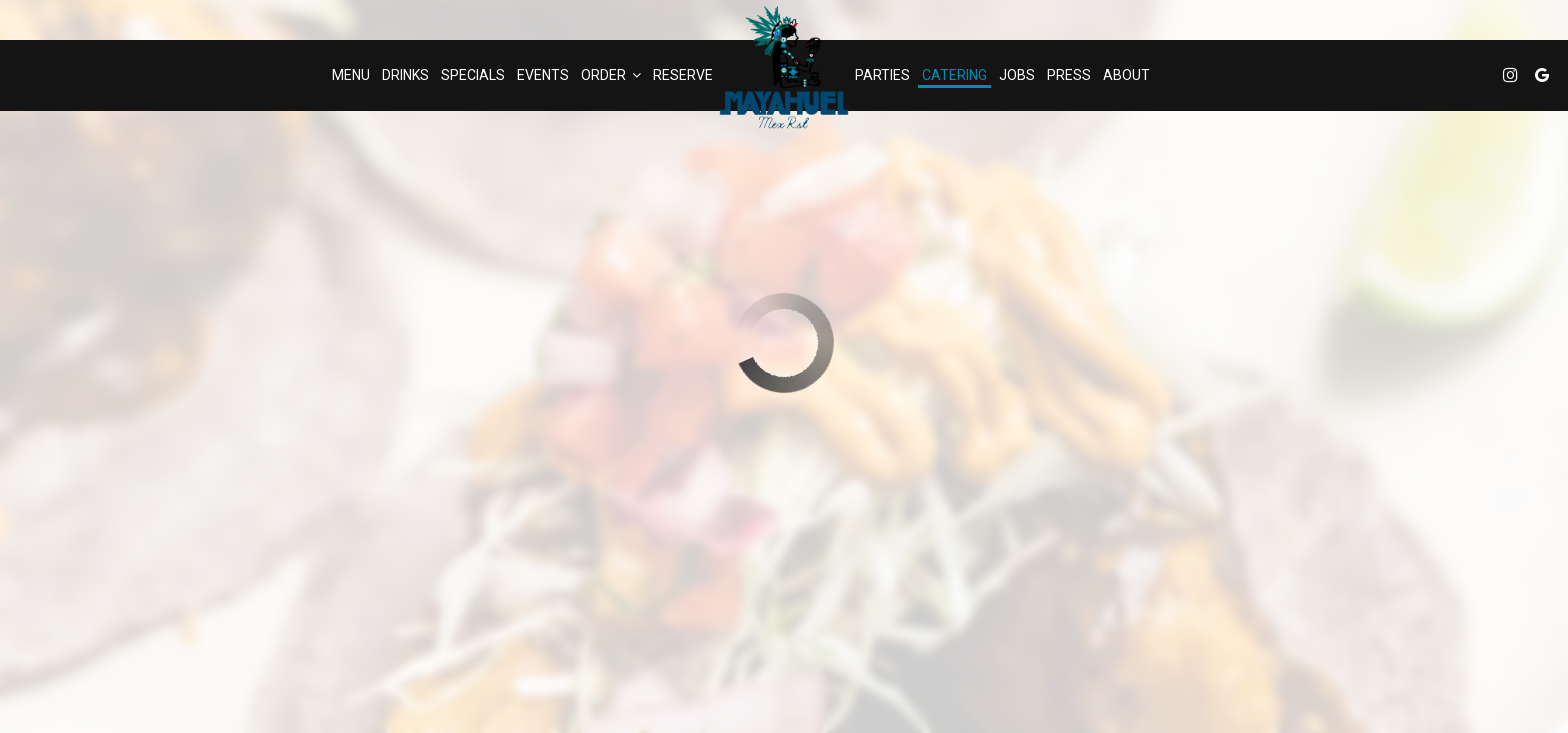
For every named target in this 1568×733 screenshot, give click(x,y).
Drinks (405, 75)
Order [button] (611, 75)
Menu (351, 75)
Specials (473, 75)
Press (1069, 75)
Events (543, 75)
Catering (954, 75)
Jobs (1017, 75)
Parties (882, 75)
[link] (784, 67)
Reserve (683, 75)
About (1126, 75)
